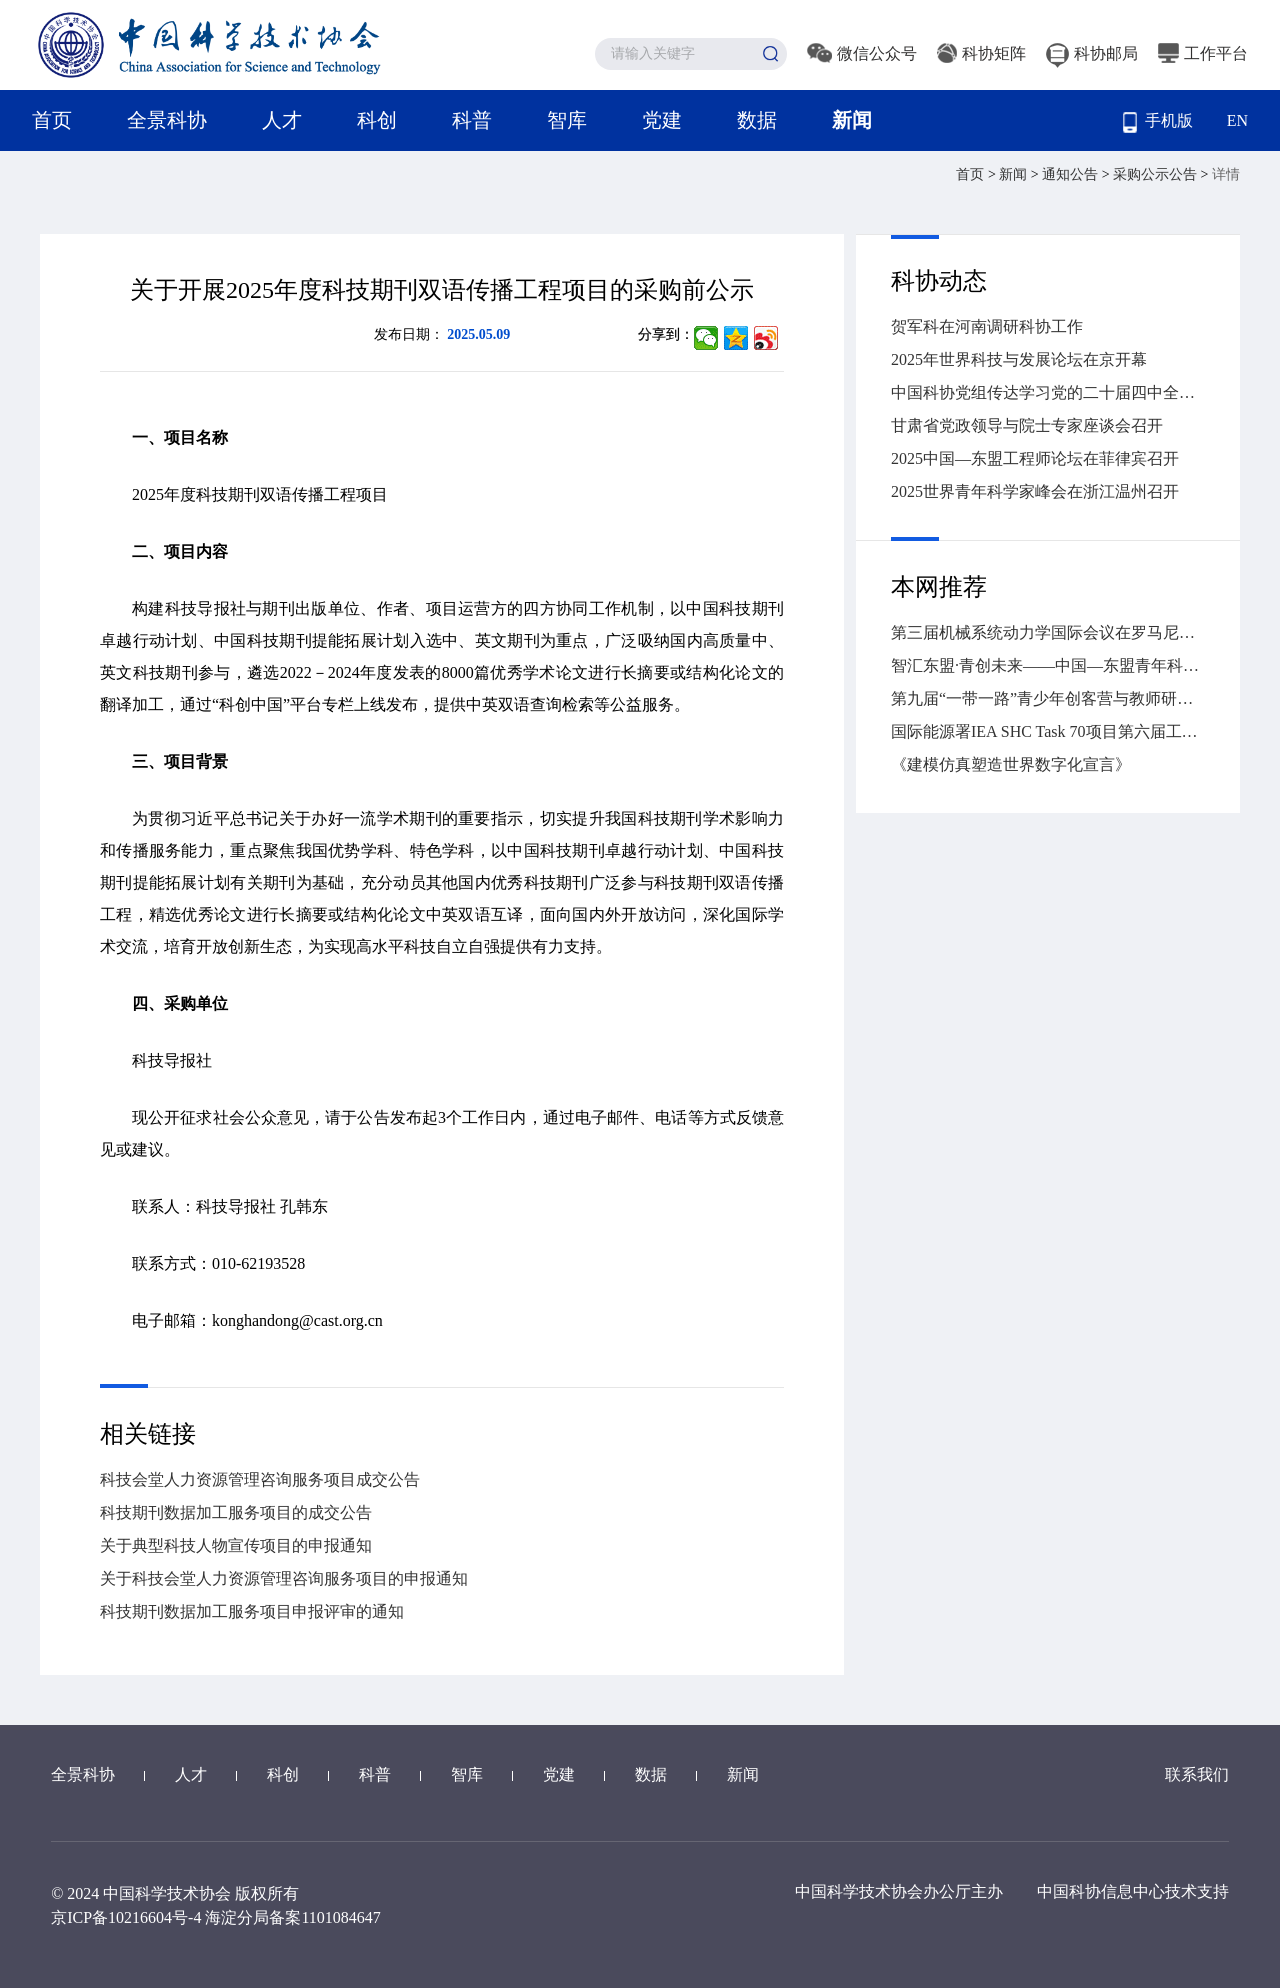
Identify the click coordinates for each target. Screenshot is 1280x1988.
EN (1237, 120)
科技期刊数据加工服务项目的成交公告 (236, 1512)
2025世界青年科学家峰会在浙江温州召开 (1035, 491)
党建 (662, 120)
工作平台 (1203, 53)
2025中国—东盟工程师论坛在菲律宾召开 (1035, 458)
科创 (377, 120)
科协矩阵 (981, 53)
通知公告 (1072, 174)
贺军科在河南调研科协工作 (987, 326)
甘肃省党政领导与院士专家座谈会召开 (1027, 425)
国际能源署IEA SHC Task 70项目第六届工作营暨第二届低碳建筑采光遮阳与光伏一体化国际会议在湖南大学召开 (1048, 731)
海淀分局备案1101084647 (292, 1917)
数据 (757, 120)
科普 (472, 120)
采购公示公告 (1157, 174)
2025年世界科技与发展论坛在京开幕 (1019, 359)
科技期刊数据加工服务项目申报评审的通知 (252, 1611)
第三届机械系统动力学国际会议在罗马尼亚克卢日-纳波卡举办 (1048, 632)
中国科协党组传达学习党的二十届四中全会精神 (1048, 392)
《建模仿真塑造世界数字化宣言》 (1011, 764)
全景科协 (167, 120)
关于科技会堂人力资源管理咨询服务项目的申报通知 (284, 1578)
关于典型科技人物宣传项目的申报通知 (236, 1545)
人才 (282, 120)
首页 (52, 120)
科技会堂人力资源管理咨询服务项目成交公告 (260, 1479)
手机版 (1158, 122)
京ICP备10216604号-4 (126, 1917)
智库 (567, 120)
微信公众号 (862, 53)
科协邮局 (1092, 53)
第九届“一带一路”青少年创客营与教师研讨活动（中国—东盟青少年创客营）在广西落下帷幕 (1048, 698)
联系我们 (1197, 1774)
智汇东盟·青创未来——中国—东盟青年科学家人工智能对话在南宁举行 (1048, 665)
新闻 (852, 120)
